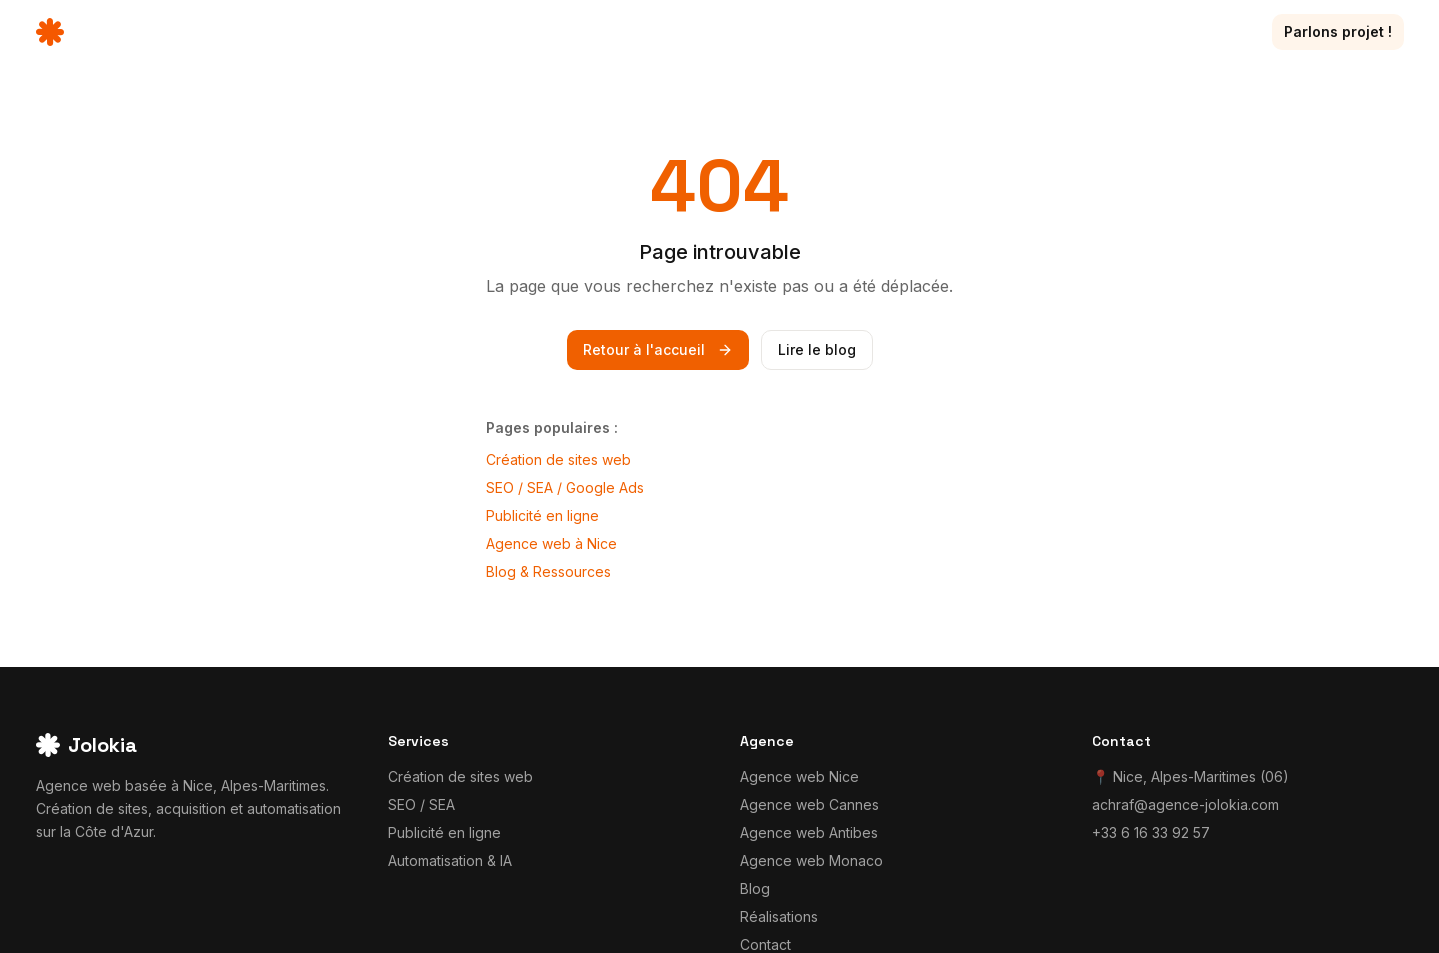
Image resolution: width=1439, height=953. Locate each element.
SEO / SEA (421, 804)
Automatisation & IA (450, 860)
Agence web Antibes (809, 832)
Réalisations (1046, 31)
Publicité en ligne (542, 515)
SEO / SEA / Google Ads (565, 487)
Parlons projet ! (1338, 31)
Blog (1137, 31)
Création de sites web (558, 459)
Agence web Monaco (811, 860)
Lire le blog (817, 349)
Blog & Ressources (548, 571)
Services (932, 32)
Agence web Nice (799, 776)
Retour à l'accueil (658, 349)
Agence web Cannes (809, 804)
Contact (1212, 31)
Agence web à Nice (551, 543)
